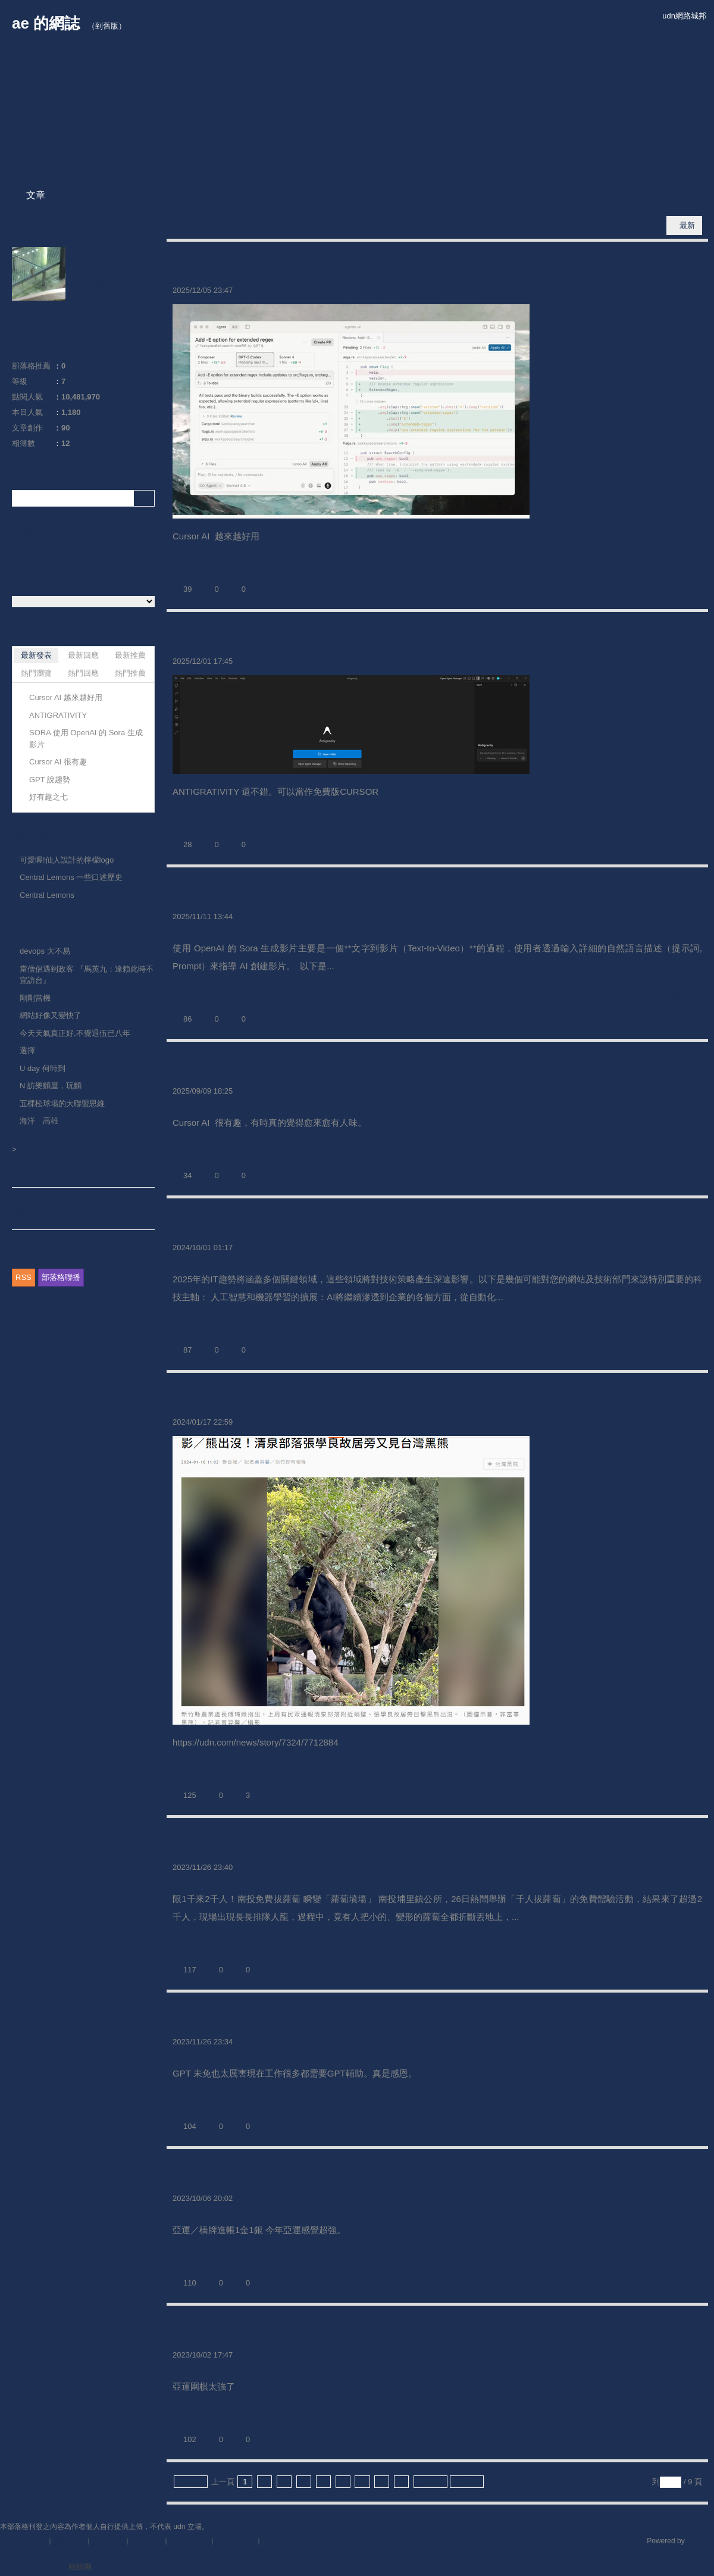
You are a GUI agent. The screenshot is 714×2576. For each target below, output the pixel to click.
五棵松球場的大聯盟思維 (62, 1103)
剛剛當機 (35, 998)
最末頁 (466, 2481)
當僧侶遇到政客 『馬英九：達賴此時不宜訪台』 (87, 974)
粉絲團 (80, 2566)
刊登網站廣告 (23, 2541)
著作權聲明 (189, 2541)
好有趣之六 (211, 1841)
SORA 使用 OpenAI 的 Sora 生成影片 (304, 891)
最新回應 (83, 655)
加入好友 (100, 254)
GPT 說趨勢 (214, 1222)
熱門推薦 (130, 673)
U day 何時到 (42, 1068)
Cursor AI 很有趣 (233, 1065)
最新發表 (36, 655)
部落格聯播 (61, 1277)
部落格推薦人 (40, 1169)
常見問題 (108, 2541)
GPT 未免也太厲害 (237, 2016)
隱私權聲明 (236, 2541)
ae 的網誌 (46, 23)
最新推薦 (130, 655)
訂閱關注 (100, 285)
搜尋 (144, 498)
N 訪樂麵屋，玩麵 (51, 1085)
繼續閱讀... (679, 568)
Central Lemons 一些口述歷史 (71, 877)
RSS (23, 1277)
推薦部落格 (104, 270)
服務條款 (146, 2541)
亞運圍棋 (203, 2329)
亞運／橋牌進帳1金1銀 (251, 2172)
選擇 (27, 1050)
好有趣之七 (211, 1396)
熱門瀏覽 (36, 673)
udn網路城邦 (684, 15)
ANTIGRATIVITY (231, 635)
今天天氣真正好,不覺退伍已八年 (75, 1033)
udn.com (700, 2541)
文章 (35, 195)
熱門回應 (83, 673)
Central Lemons (47, 895)
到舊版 (106, 25)
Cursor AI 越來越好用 (248, 264)
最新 (687, 225)
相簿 (107, 195)
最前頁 (190, 2481)
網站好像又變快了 (51, 1015)
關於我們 (69, 2541)
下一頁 (430, 2481)
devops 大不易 (45, 951)
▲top (705, 2526)
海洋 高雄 (39, 1120)
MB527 (27, 310)
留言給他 (100, 300)
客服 (270, 2541)
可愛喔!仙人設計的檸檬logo (67, 859)
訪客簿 (178, 195)
